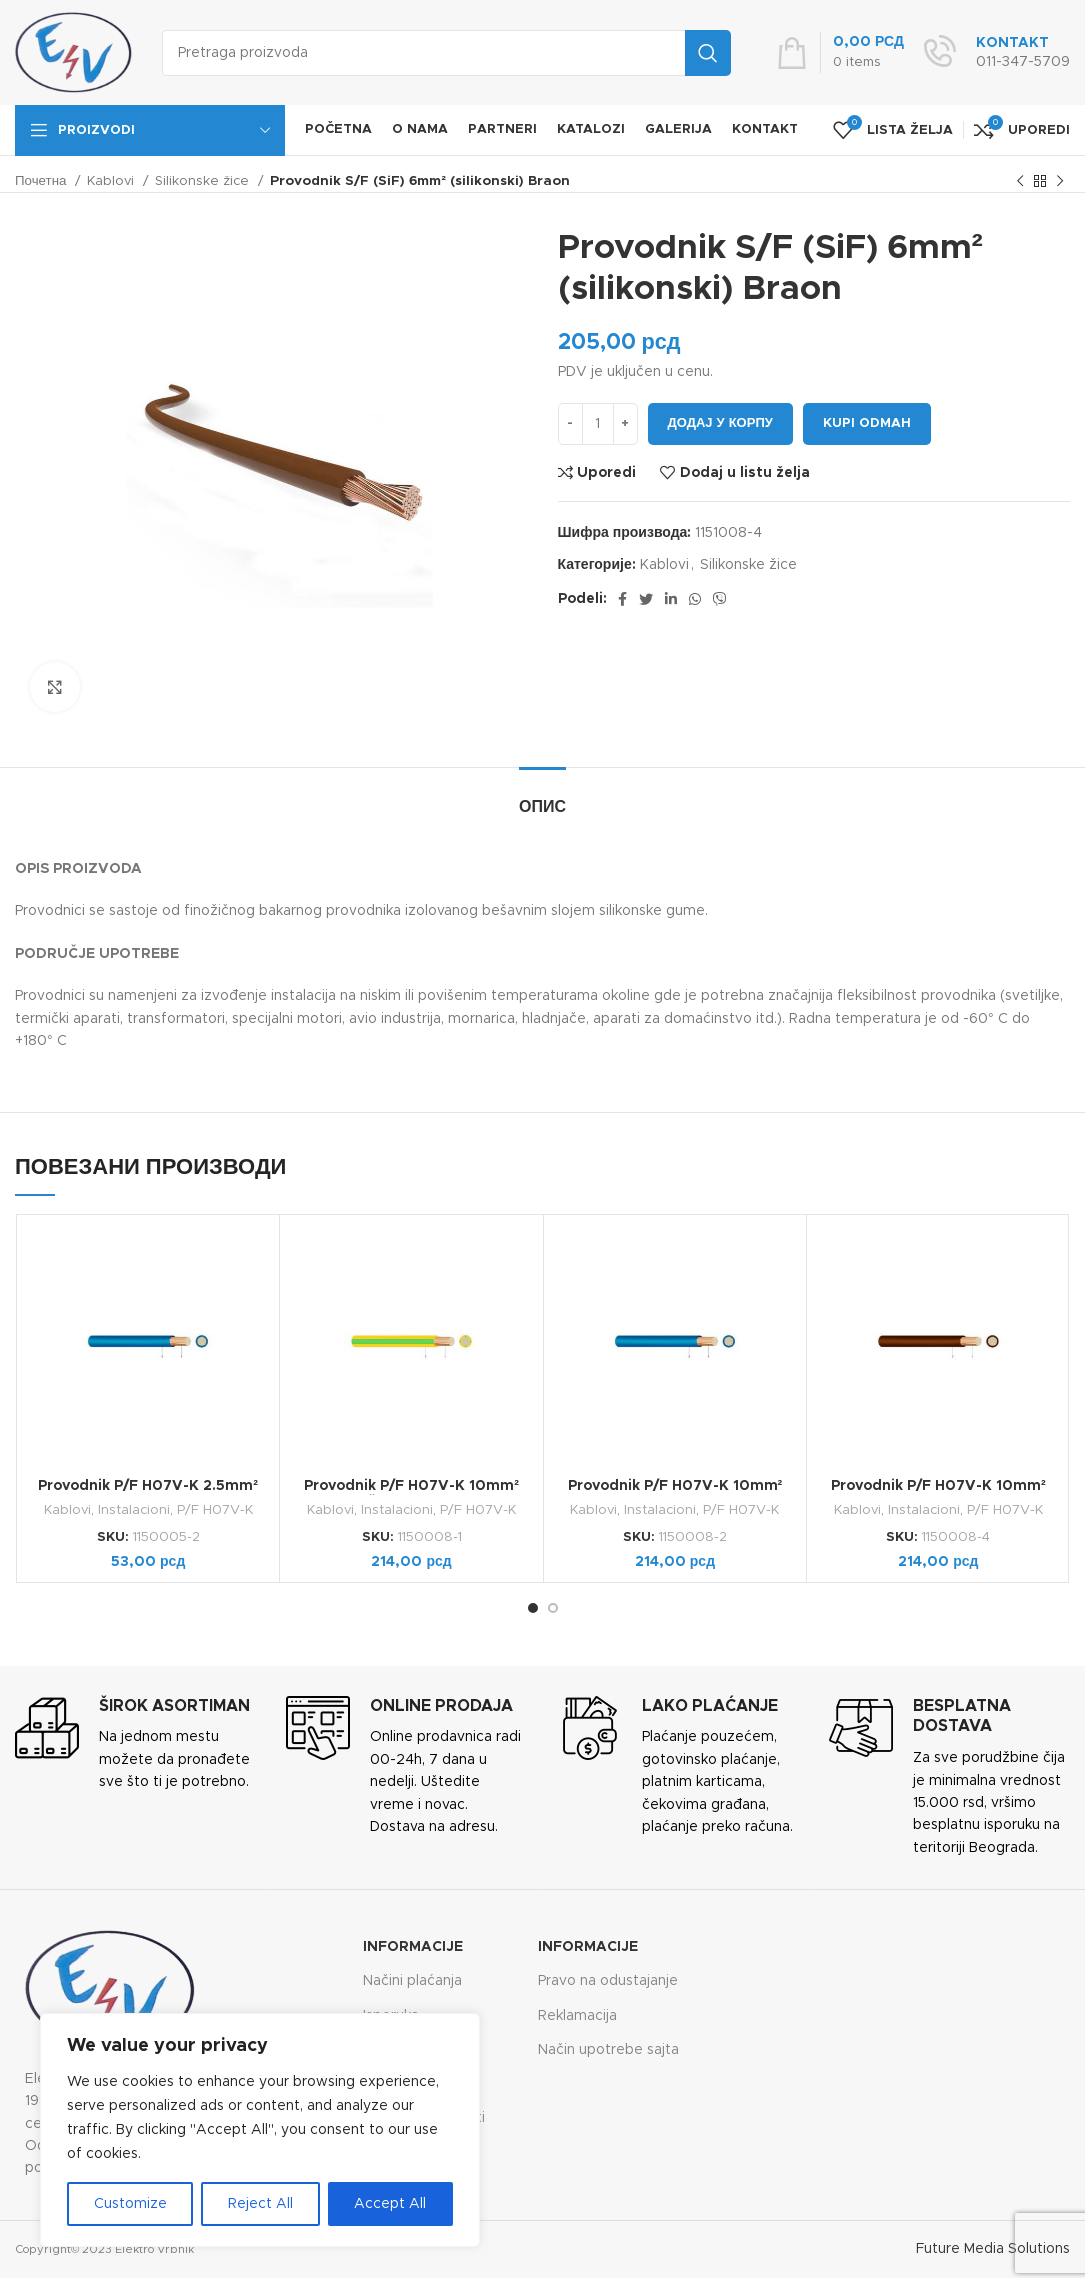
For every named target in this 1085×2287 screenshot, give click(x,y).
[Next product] (1060, 182)
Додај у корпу (720, 423)
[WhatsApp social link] (695, 599)
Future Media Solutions (993, 2249)
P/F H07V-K (215, 1510)
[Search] (446, 53)
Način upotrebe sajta (608, 2050)
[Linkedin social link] (671, 599)
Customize (130, 2204)
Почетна (42, 181)
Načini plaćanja (412, 1981)
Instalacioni (134, 1510)
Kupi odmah (867, 423)
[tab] (542, 797)
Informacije (413, 1947)
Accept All (390, 2204)
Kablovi (112, 181)
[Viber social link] (720, 599)
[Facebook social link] (622, 599)
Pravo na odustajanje (608, 1981)
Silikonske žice (204, 181)
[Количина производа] (598, 424)
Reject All (260, 2204)
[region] (260, 2130)
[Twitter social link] (646, 599)
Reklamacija (577, 2016)
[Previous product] (1020, 182)
